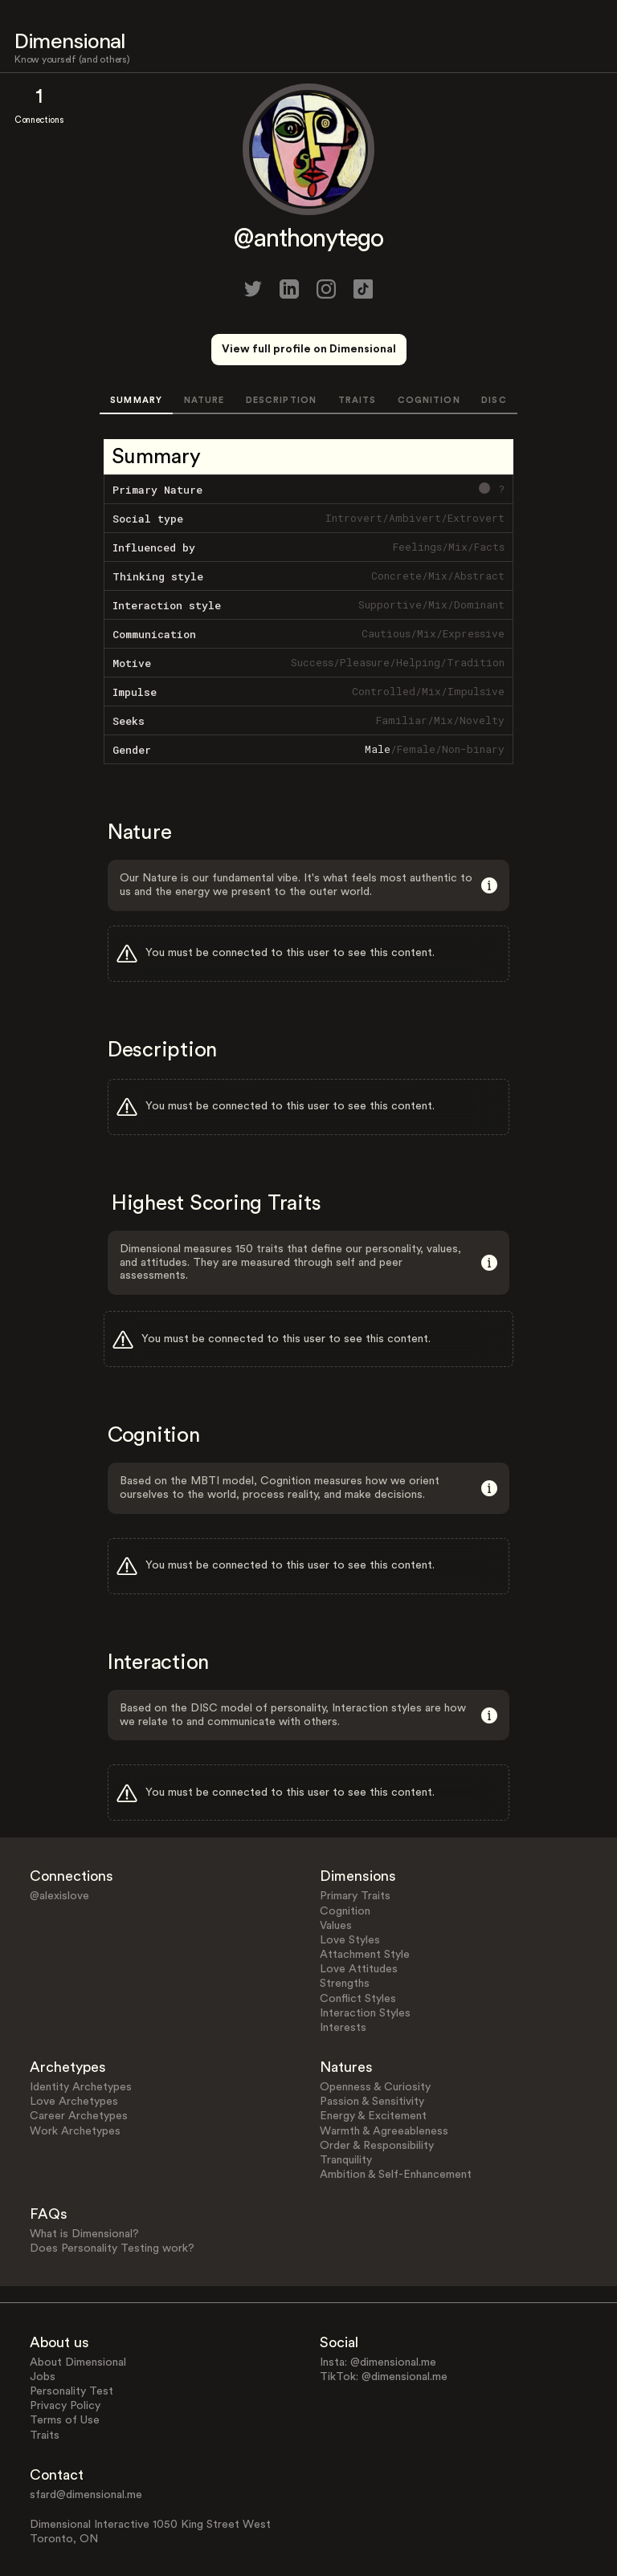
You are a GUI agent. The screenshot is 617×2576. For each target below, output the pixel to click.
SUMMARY (136, 400)
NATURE (204, 400)
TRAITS (357, 400)
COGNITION (429, 400)
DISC (493, 400)
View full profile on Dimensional (309, 349)
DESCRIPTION (281, 400)
